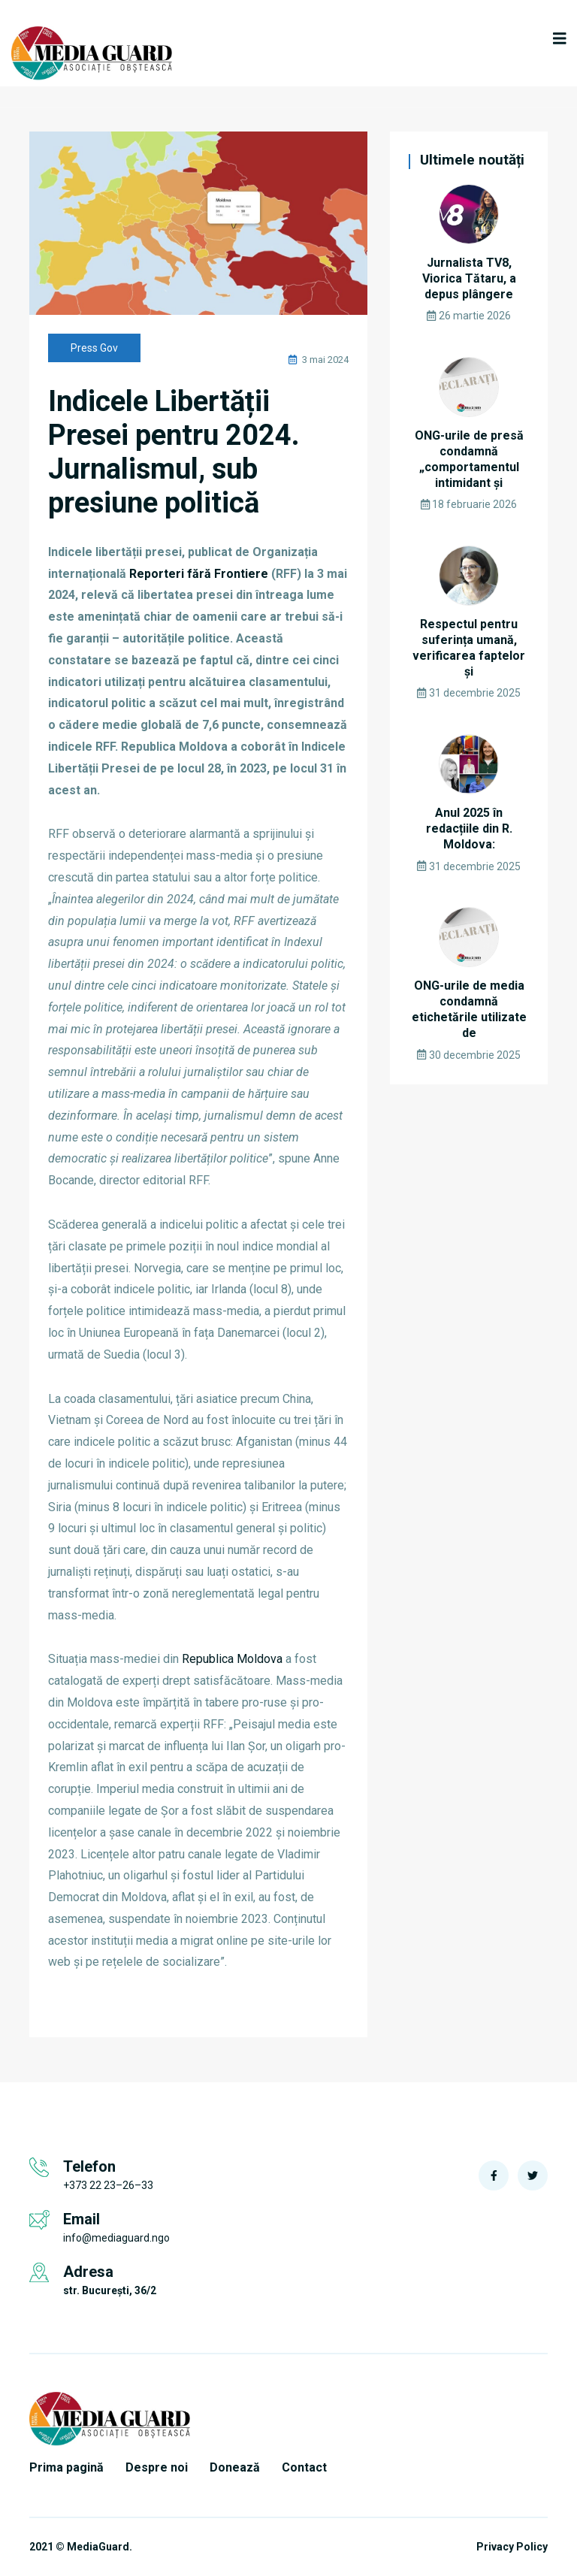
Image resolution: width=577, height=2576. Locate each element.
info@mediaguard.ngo (116, 2238)
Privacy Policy (512, 2547)
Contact (304, 2467)
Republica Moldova (232, 1659)
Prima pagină (66, 2467)
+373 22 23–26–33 (108, 2185)
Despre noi (156, 2467)
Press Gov (94, 348)
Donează (235, 2467)
